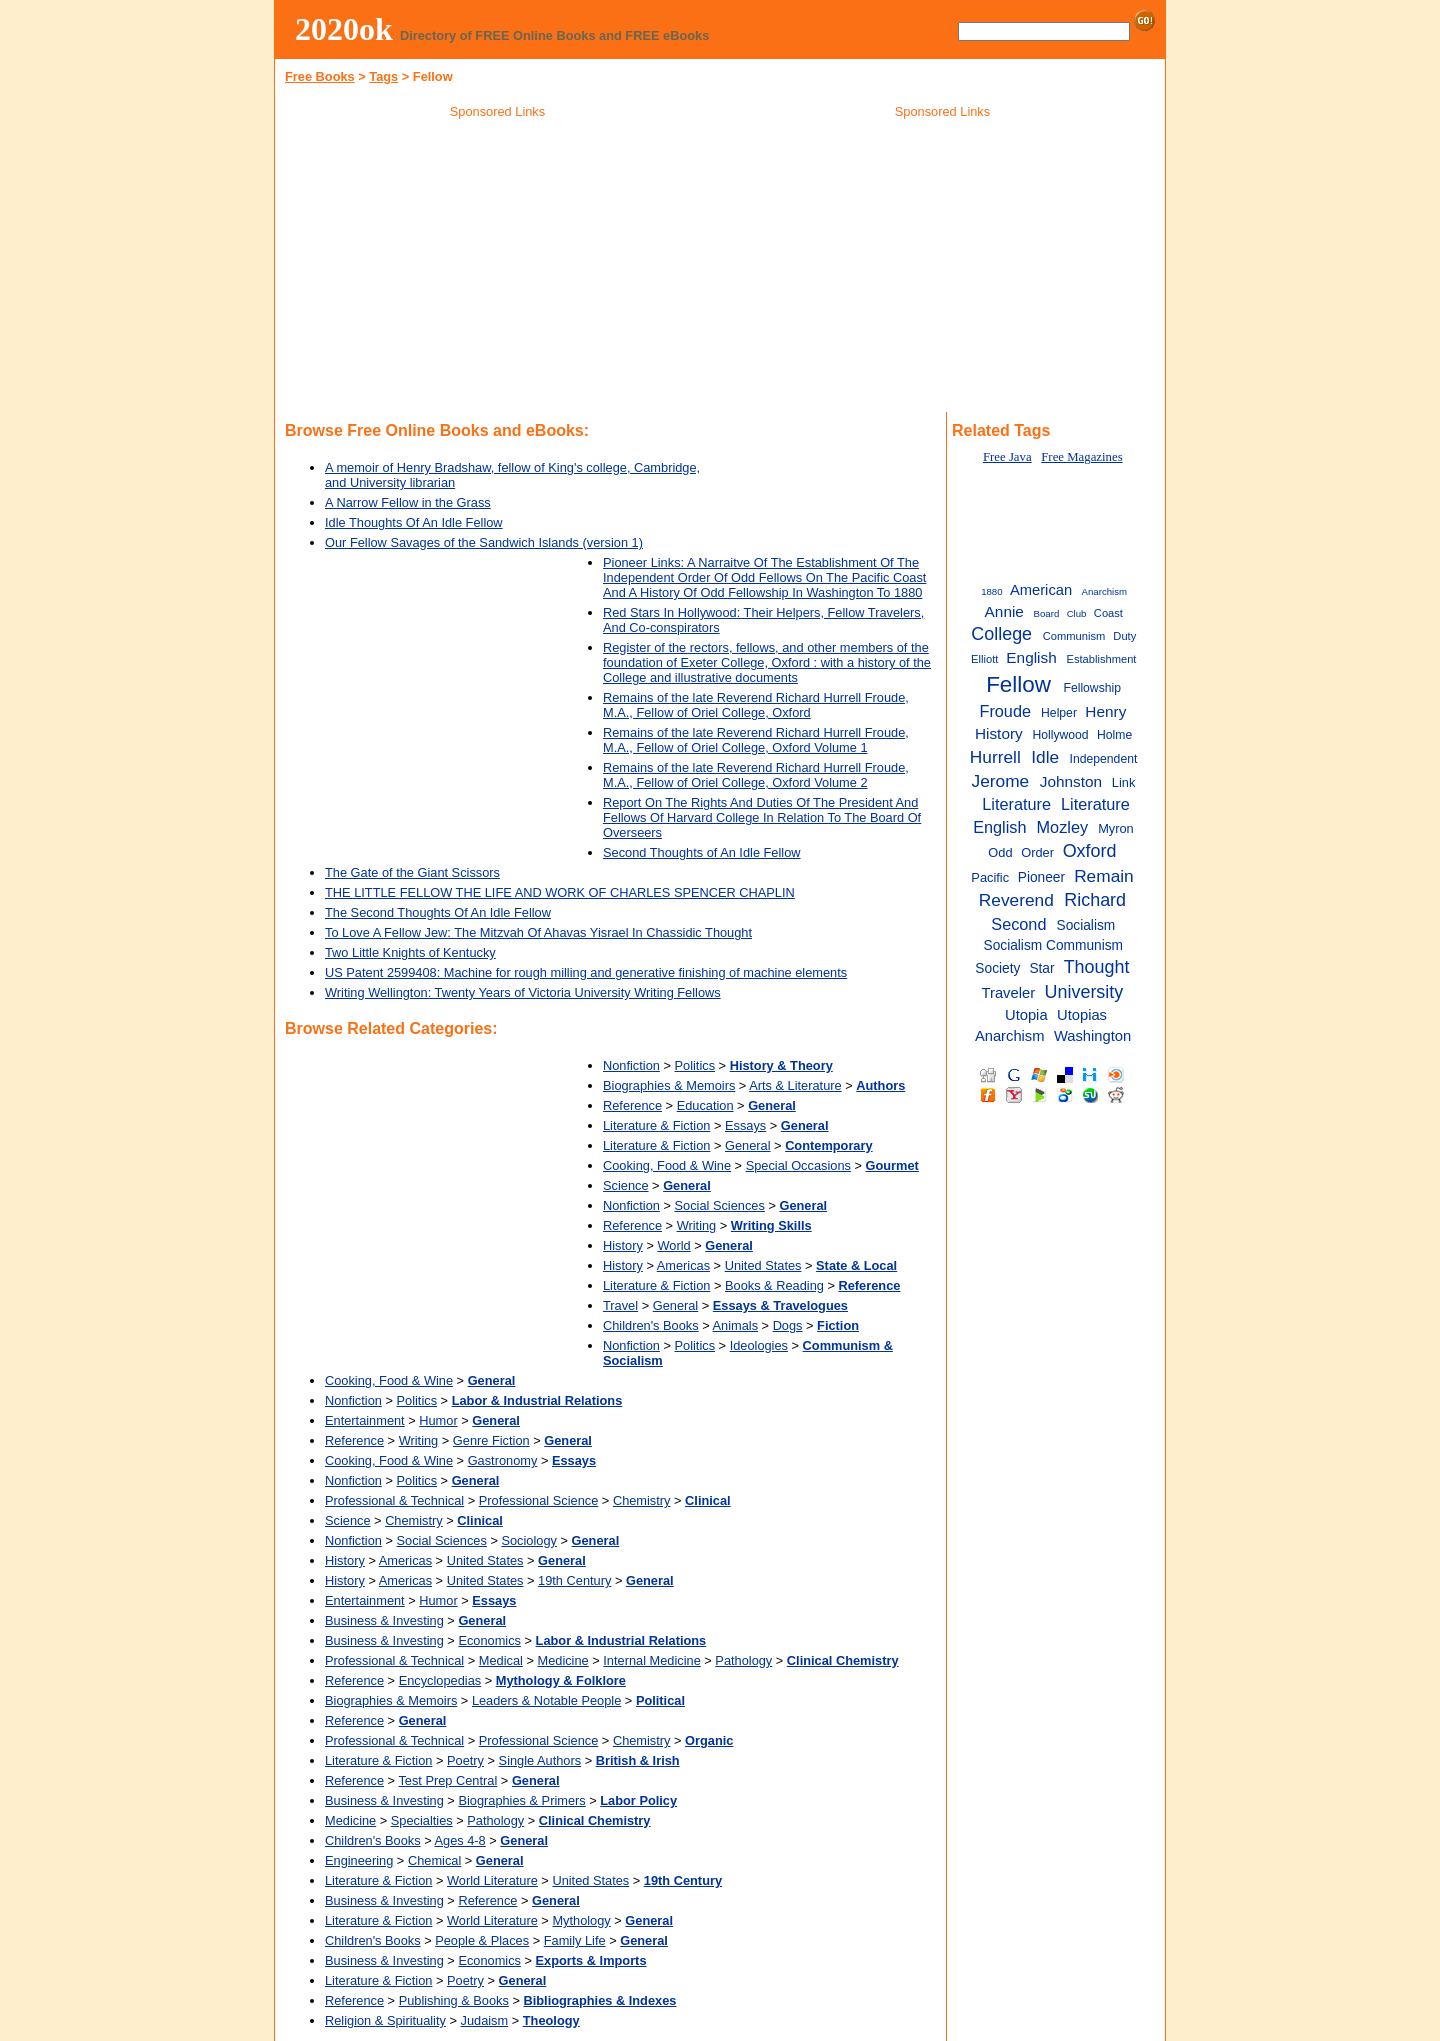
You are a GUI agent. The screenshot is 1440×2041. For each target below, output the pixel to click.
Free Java (1007, 457)
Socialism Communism (1054, 945)
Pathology (743, 1660)
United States (763, 1265)
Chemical (434, 1860)
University (1084, 992)
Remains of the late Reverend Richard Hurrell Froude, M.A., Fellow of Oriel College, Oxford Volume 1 (756, 740)
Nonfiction (631, 1065)
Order (1037, 852)
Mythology (581, 1920)
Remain (1104, 876)
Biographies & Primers (521, 1800)
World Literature (492, 1880)
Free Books (320, 76)
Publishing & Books (454, 2000)
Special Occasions (798, 1165)
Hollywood (1060, 735)
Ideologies (759, 1345)
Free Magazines (1081, 457)
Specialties (422, 1820)
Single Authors (540, 1760)
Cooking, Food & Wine (667, 1165)
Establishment (1101, 659)
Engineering (359, 1860)
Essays (745, 1125)
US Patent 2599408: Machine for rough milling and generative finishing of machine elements (586, 972)
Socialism (1086, 925)
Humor (438, 1420)
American (1041, 590)
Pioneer (1041, 877)
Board (1047, 613)
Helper (1059, 713)
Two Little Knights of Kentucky (410, 952)
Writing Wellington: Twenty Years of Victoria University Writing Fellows (523, 992)
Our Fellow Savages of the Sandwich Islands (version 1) (484, 542)
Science (626, 1185)
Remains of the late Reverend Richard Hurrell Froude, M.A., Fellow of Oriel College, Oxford (756, 705)
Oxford (1090, 851)
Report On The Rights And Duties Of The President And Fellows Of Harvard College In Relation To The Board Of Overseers (762, 817)
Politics (695, 1065)
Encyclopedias (440, 1680)
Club (1077, 613)
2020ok (344, 29)
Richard (1095, 900)
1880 (991, 591)
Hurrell (995, 757)
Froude (1005, 711)
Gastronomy (503, 1460)
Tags (383, 76)
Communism (1074, 636)
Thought (1097, 967)
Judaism (485, 2020)
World (673, 1245)
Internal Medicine (651, 1660)
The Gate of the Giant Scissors (412, 872)
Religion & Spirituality (385, 2020)
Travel (620, 1305)
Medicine (562, 1660)
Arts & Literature (795, 1085)
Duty (1124, 636)
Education (705, 1105)
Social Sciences (720, 1205)
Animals (736, 1325)
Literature (1016, 804)
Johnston (1071, 781)
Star (1041, 968)
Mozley (1063, 827)
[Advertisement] (498, 269)
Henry (1105, 711)
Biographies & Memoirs (669, 1085)
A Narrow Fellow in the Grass (408, 502)
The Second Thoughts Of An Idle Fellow (438, 912)
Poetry (465, 1760)
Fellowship (1092, 688)
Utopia (1026, 1015)
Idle (1045, 757)
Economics (489, 1640)
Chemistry (642, 1500)
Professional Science (539, 1500)
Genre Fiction (491, 1440)
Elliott (984, 659)
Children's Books (651, 1325)
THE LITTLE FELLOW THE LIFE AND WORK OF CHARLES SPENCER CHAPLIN (560, 892)
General (748, 1145)
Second (1018, 924)
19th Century (574, 1580)
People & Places (482, 1940)
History (623, 1245)
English (1031, 657)
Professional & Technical (394, 1500)
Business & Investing (384, 1620)
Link (1124, 782)
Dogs (788, 1325)
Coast (1108, 613)
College (1001, 634)
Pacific (990, 877)
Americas (683, 1265)
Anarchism (1104, 591)
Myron (1116, 828)
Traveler (1009, 993)
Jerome (1001, 781)
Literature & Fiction (656, 1125)
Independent (1104, 759)
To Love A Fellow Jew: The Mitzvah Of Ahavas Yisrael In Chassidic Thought (538, 932)
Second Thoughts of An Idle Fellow (702, 852)
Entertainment (365, 1420)
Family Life (575, 1940)
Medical (501, 1660)
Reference (632, 1105)
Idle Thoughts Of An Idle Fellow (414, 522)
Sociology (529, 1540)
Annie (1004, 611)
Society (997, 968)
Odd (1000, 852)
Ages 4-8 (460, 1840)
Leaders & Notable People (546, 1700)
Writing (697, 1225)
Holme (1114, 735)
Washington (1092, 1036)
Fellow (1018, 684)
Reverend (1016, 900)
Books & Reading (774, 1285)
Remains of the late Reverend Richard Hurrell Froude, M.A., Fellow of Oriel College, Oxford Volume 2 (756, 775)
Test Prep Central (447, 1780)
